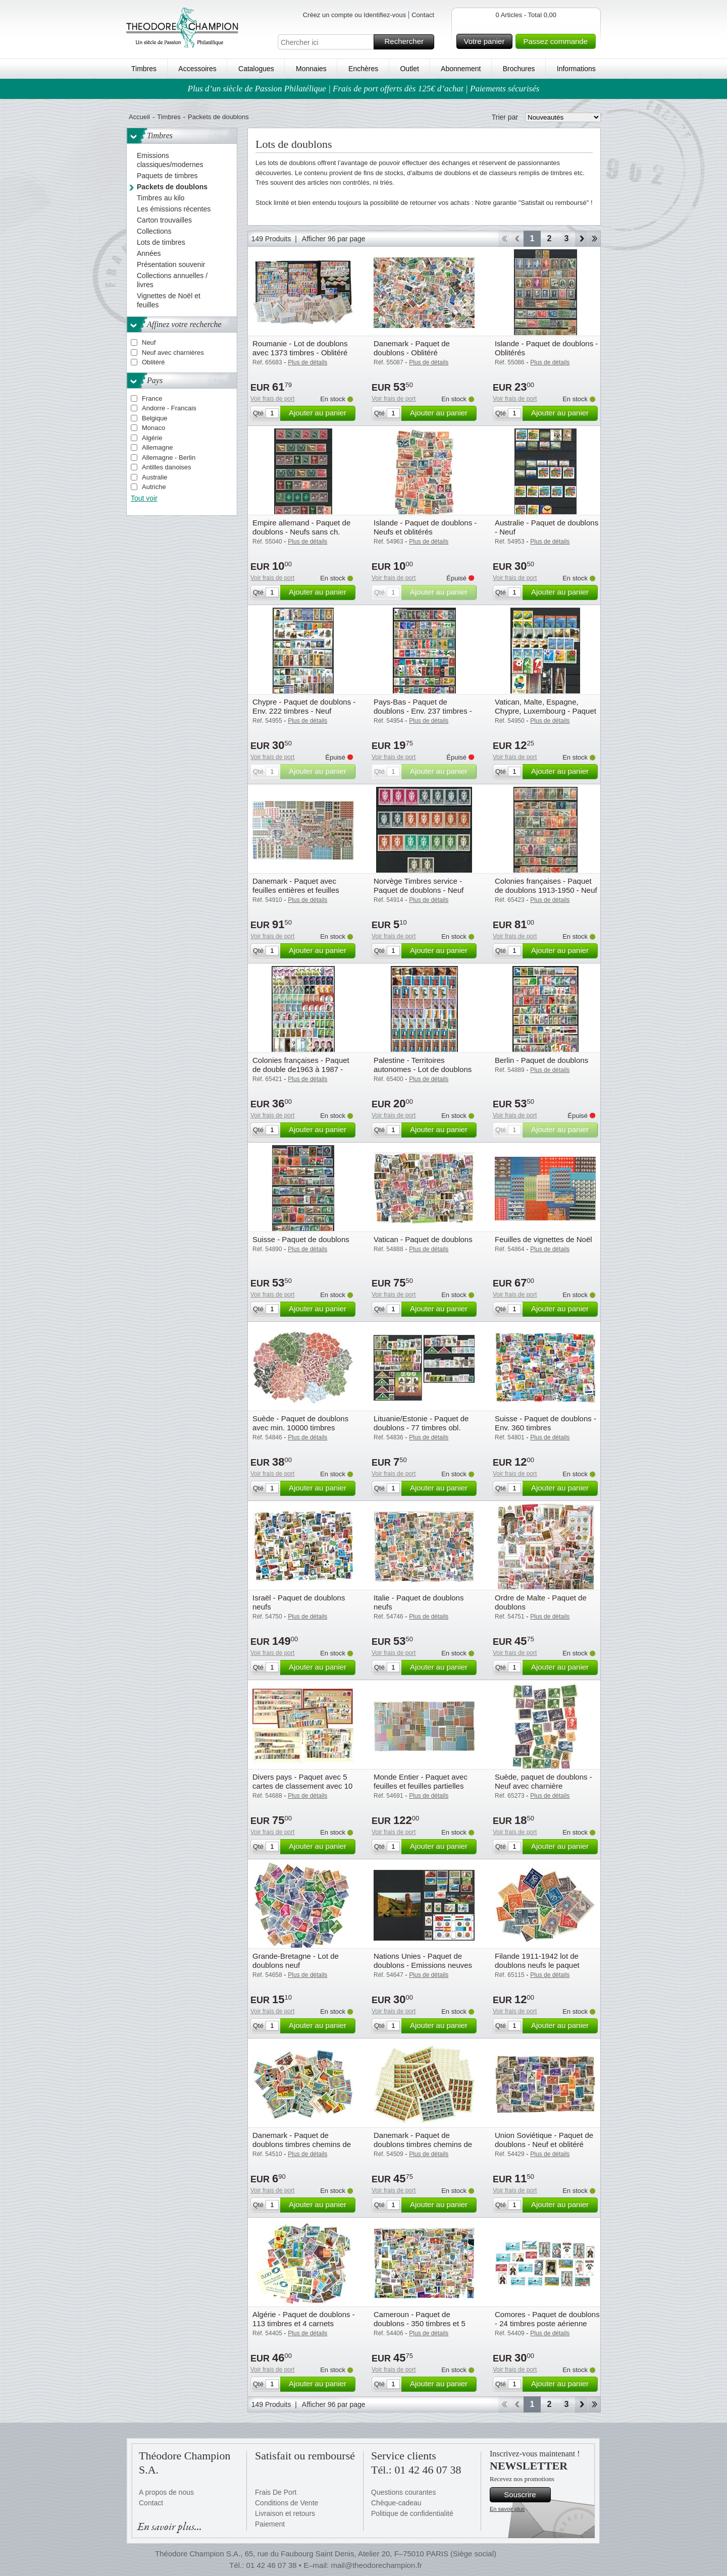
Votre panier (487, 41)
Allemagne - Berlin (168, 457)
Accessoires (197, 69)
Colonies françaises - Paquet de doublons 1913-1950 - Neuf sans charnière (546, 890)
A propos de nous (166, 2492)
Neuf (148, 342)
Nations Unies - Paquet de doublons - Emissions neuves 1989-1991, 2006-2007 (423, 1965)
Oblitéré (153, 362)
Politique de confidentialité (412, 2513)
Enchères (363, 69)
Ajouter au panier (320, 413)
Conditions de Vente (286, 2503)
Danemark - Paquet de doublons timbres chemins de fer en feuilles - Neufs (423, 2144)
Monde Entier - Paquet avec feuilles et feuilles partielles (421, 1781)
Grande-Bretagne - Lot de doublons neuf (295, 1960)
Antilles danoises (166, 467)
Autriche (154, 487)
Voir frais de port (272, 398)
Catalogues (256, 69)
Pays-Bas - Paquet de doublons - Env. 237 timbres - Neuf (423, 710)
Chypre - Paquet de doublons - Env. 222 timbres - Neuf (303, 706)
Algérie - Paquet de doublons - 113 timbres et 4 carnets (303, 2319)
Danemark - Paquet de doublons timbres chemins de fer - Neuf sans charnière (301, 2144)
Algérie (152, 438)
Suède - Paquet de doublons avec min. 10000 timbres (300, 1423)
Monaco (153, 428)
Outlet (409, 69)
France (152, 398)
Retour (517, 239)
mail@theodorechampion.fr (376, 2565)
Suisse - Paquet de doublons (300, 1239)
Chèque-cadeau (396, 2503)
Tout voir (144, 498)
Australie (155, 477)
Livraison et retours (285, 2513)
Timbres (144, 69)
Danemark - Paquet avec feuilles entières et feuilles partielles (295, 890)
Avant (581, 239)
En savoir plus (507, 2509)
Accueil (139, 117)
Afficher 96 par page (334, 239)
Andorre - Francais (169, 408)
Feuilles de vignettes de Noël (543, 1239)
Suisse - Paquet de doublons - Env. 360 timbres (545, 1423)
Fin (594, 239)
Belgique (155, 418)
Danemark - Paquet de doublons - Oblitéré (412, 348)
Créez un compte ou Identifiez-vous (354, 15)
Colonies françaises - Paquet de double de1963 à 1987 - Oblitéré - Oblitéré (300, 1069)
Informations (576, 69)
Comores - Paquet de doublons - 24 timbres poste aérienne (547, 2319)
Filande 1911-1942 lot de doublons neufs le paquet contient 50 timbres (537, 1965)
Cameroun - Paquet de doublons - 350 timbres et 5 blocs (419, 2323)
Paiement (270, 2524)
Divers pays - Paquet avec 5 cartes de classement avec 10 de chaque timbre (302, 1786)
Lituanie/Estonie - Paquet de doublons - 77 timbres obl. (421, 1423)
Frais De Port (275, 2492)
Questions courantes (403, 2492)
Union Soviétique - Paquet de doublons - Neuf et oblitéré (544, 2140)
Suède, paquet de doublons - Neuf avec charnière (543, 1781)
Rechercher (407, 41)
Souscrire (526, 2494)
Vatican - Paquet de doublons (423, 1239)
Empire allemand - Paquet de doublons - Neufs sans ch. (301, 527)
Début (504, 239)
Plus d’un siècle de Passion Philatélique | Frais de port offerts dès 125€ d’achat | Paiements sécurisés (364, 88)
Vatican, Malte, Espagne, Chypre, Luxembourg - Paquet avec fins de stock (545, 710)
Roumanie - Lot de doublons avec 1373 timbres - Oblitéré (299, 348)
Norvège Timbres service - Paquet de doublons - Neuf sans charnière (418, 890)
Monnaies (311, 69)
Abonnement (461, 69)
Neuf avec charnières (173, 352)
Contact (422, 15)
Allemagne (157, 447)
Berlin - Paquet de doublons (541, 1060)
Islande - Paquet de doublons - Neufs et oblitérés (425, 527)
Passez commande (558, 41)
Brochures (519, 69)
